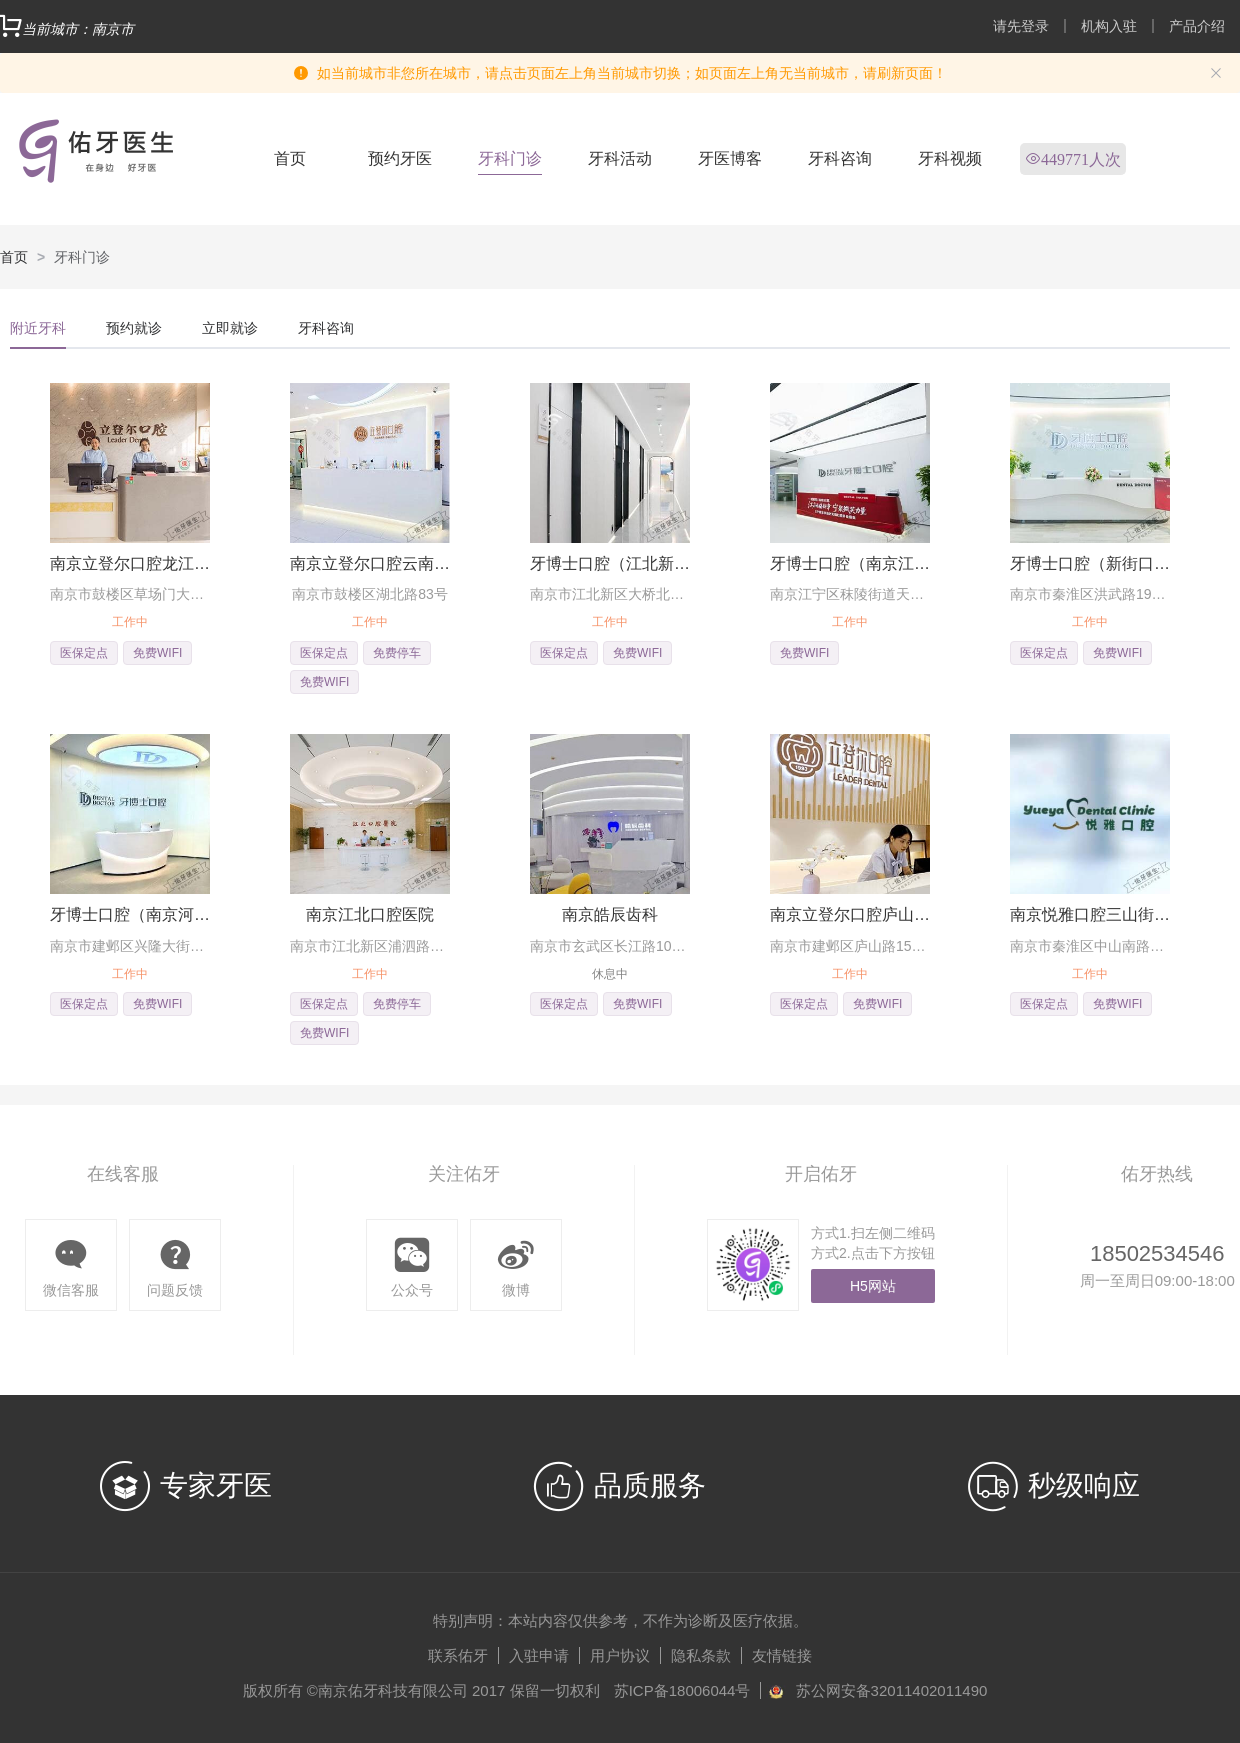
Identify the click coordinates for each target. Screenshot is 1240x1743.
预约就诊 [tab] (134, 328)
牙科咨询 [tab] (326, 328)
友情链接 (782, 1655)
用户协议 (620, 1655)
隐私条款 (701, 1655)
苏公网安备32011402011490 (892, 1690)
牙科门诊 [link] (82, 257)
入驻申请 (539, 1655)
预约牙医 (400, 158)
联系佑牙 (458, 1655)
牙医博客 (730, 158)
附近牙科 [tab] (38, 328)
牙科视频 (950, 158)
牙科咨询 (840, 158)
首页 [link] (14, 257)
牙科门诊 (510, 158)
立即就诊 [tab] (230, 328)
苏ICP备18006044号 (682, 1690)
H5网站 (873, 1286)
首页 (290, 158)
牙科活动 (620, 158)
